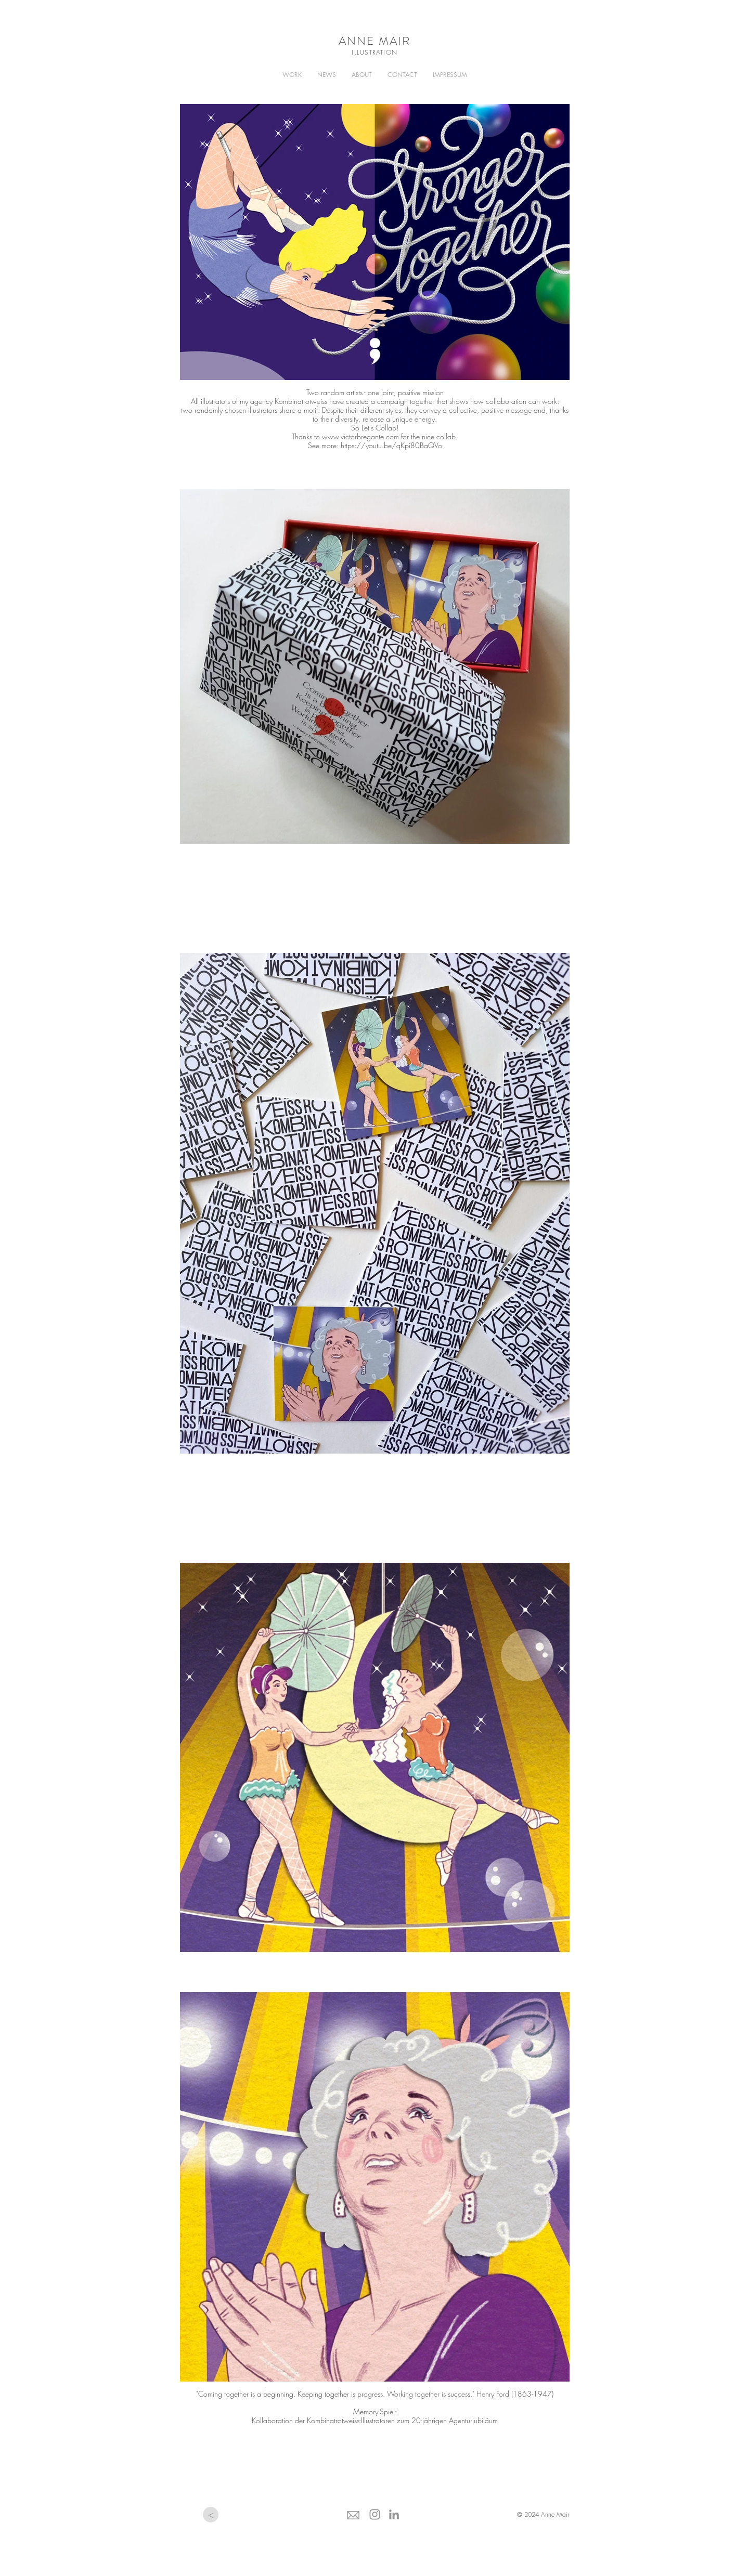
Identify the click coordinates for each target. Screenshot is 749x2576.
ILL (356, 52)
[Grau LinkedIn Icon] (394, 2514)
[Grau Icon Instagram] (375, 2514)
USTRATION (378, 52)
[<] (210, 2514)
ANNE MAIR (375, 41)
